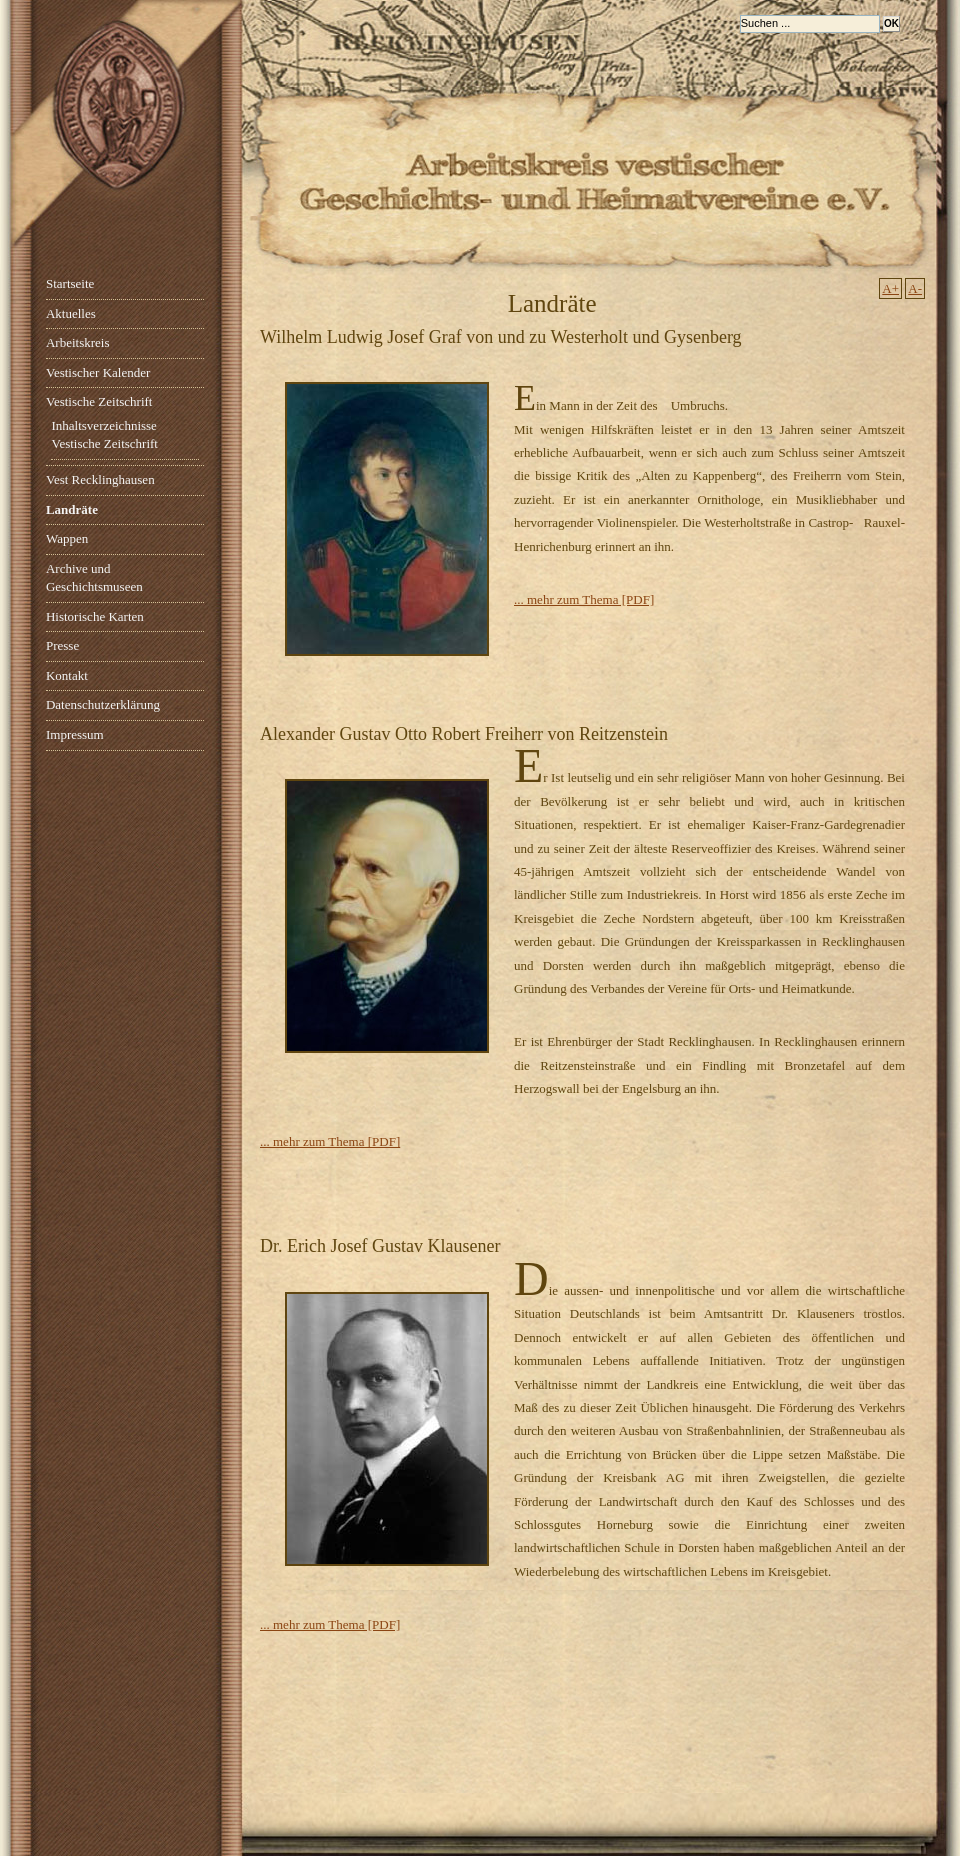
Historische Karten (95, 616)
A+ (890, 288)
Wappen (67, 538)
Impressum (75, 734)
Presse (62, 645)
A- (915, 288)
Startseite (70, 283)
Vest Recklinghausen (100, 479)
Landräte (72, 509)
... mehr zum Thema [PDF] (584, 599)
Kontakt (67, 675)
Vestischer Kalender (98, 372)
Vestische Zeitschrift (99, 401)
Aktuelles (71, 313)
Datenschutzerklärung (103, 704)
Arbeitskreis (78, 342)
